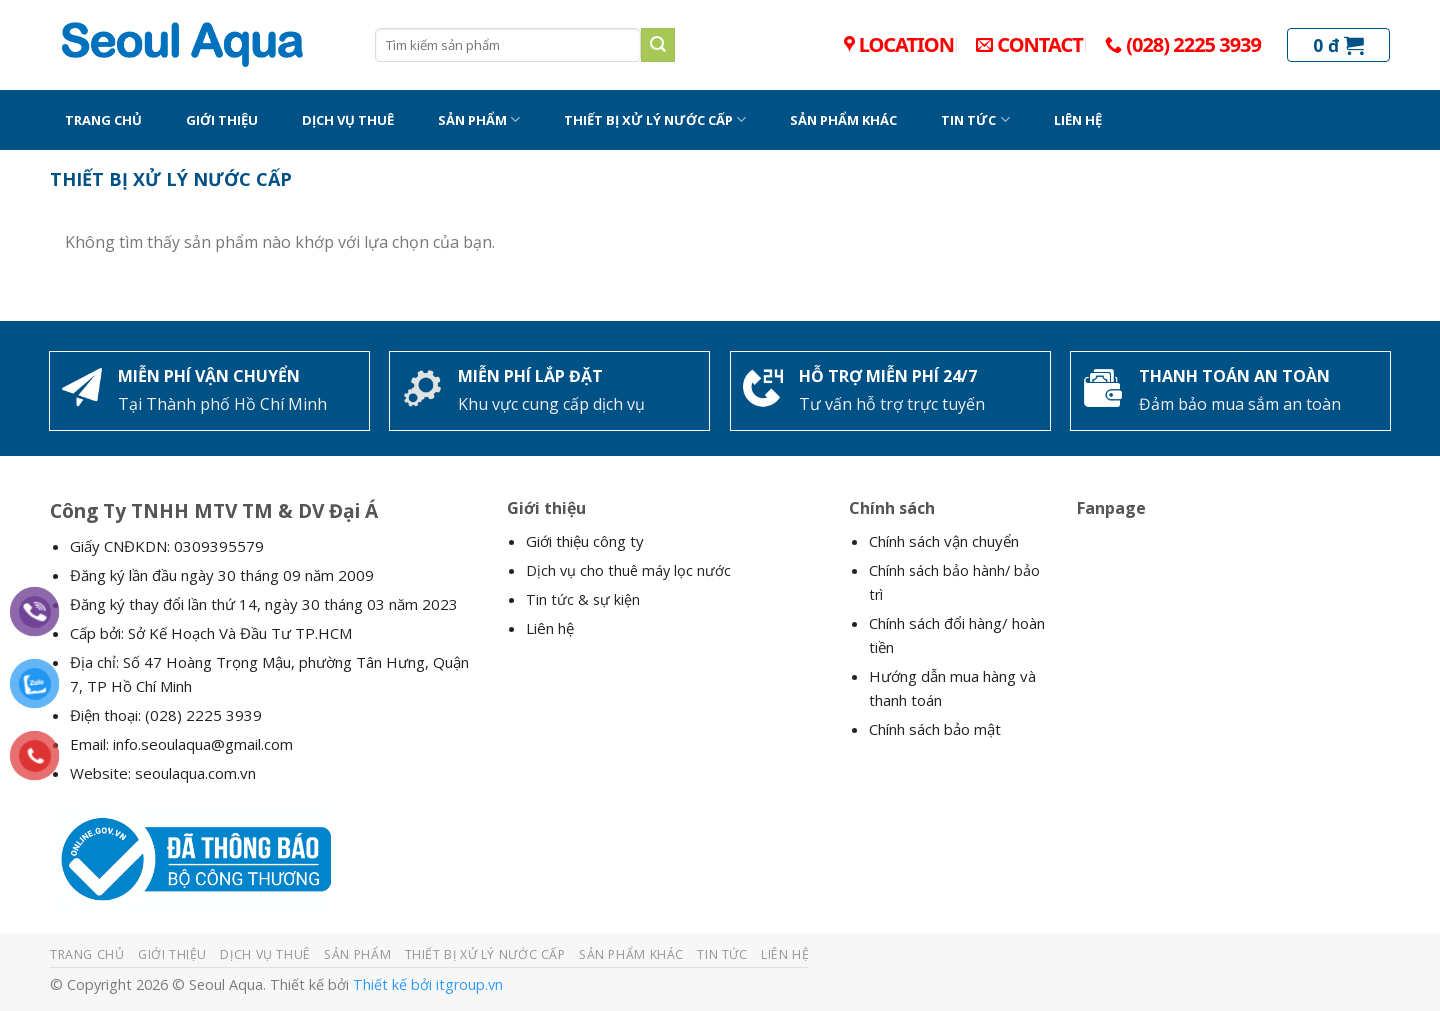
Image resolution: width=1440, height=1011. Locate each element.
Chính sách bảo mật (935, 729)
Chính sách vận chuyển (944, 541)
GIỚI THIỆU (222, 120)
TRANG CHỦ (103, 120)
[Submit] (658, 45)
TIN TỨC (975, 119)
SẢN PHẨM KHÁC (843, 120)
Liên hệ (550, 628)
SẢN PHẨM (479, 119)
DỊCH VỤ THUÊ (348, 120)
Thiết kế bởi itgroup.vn (428, 984)
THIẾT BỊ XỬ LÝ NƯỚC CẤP (655, 119)
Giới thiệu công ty (585, 541)
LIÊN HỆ (1078, 120)
